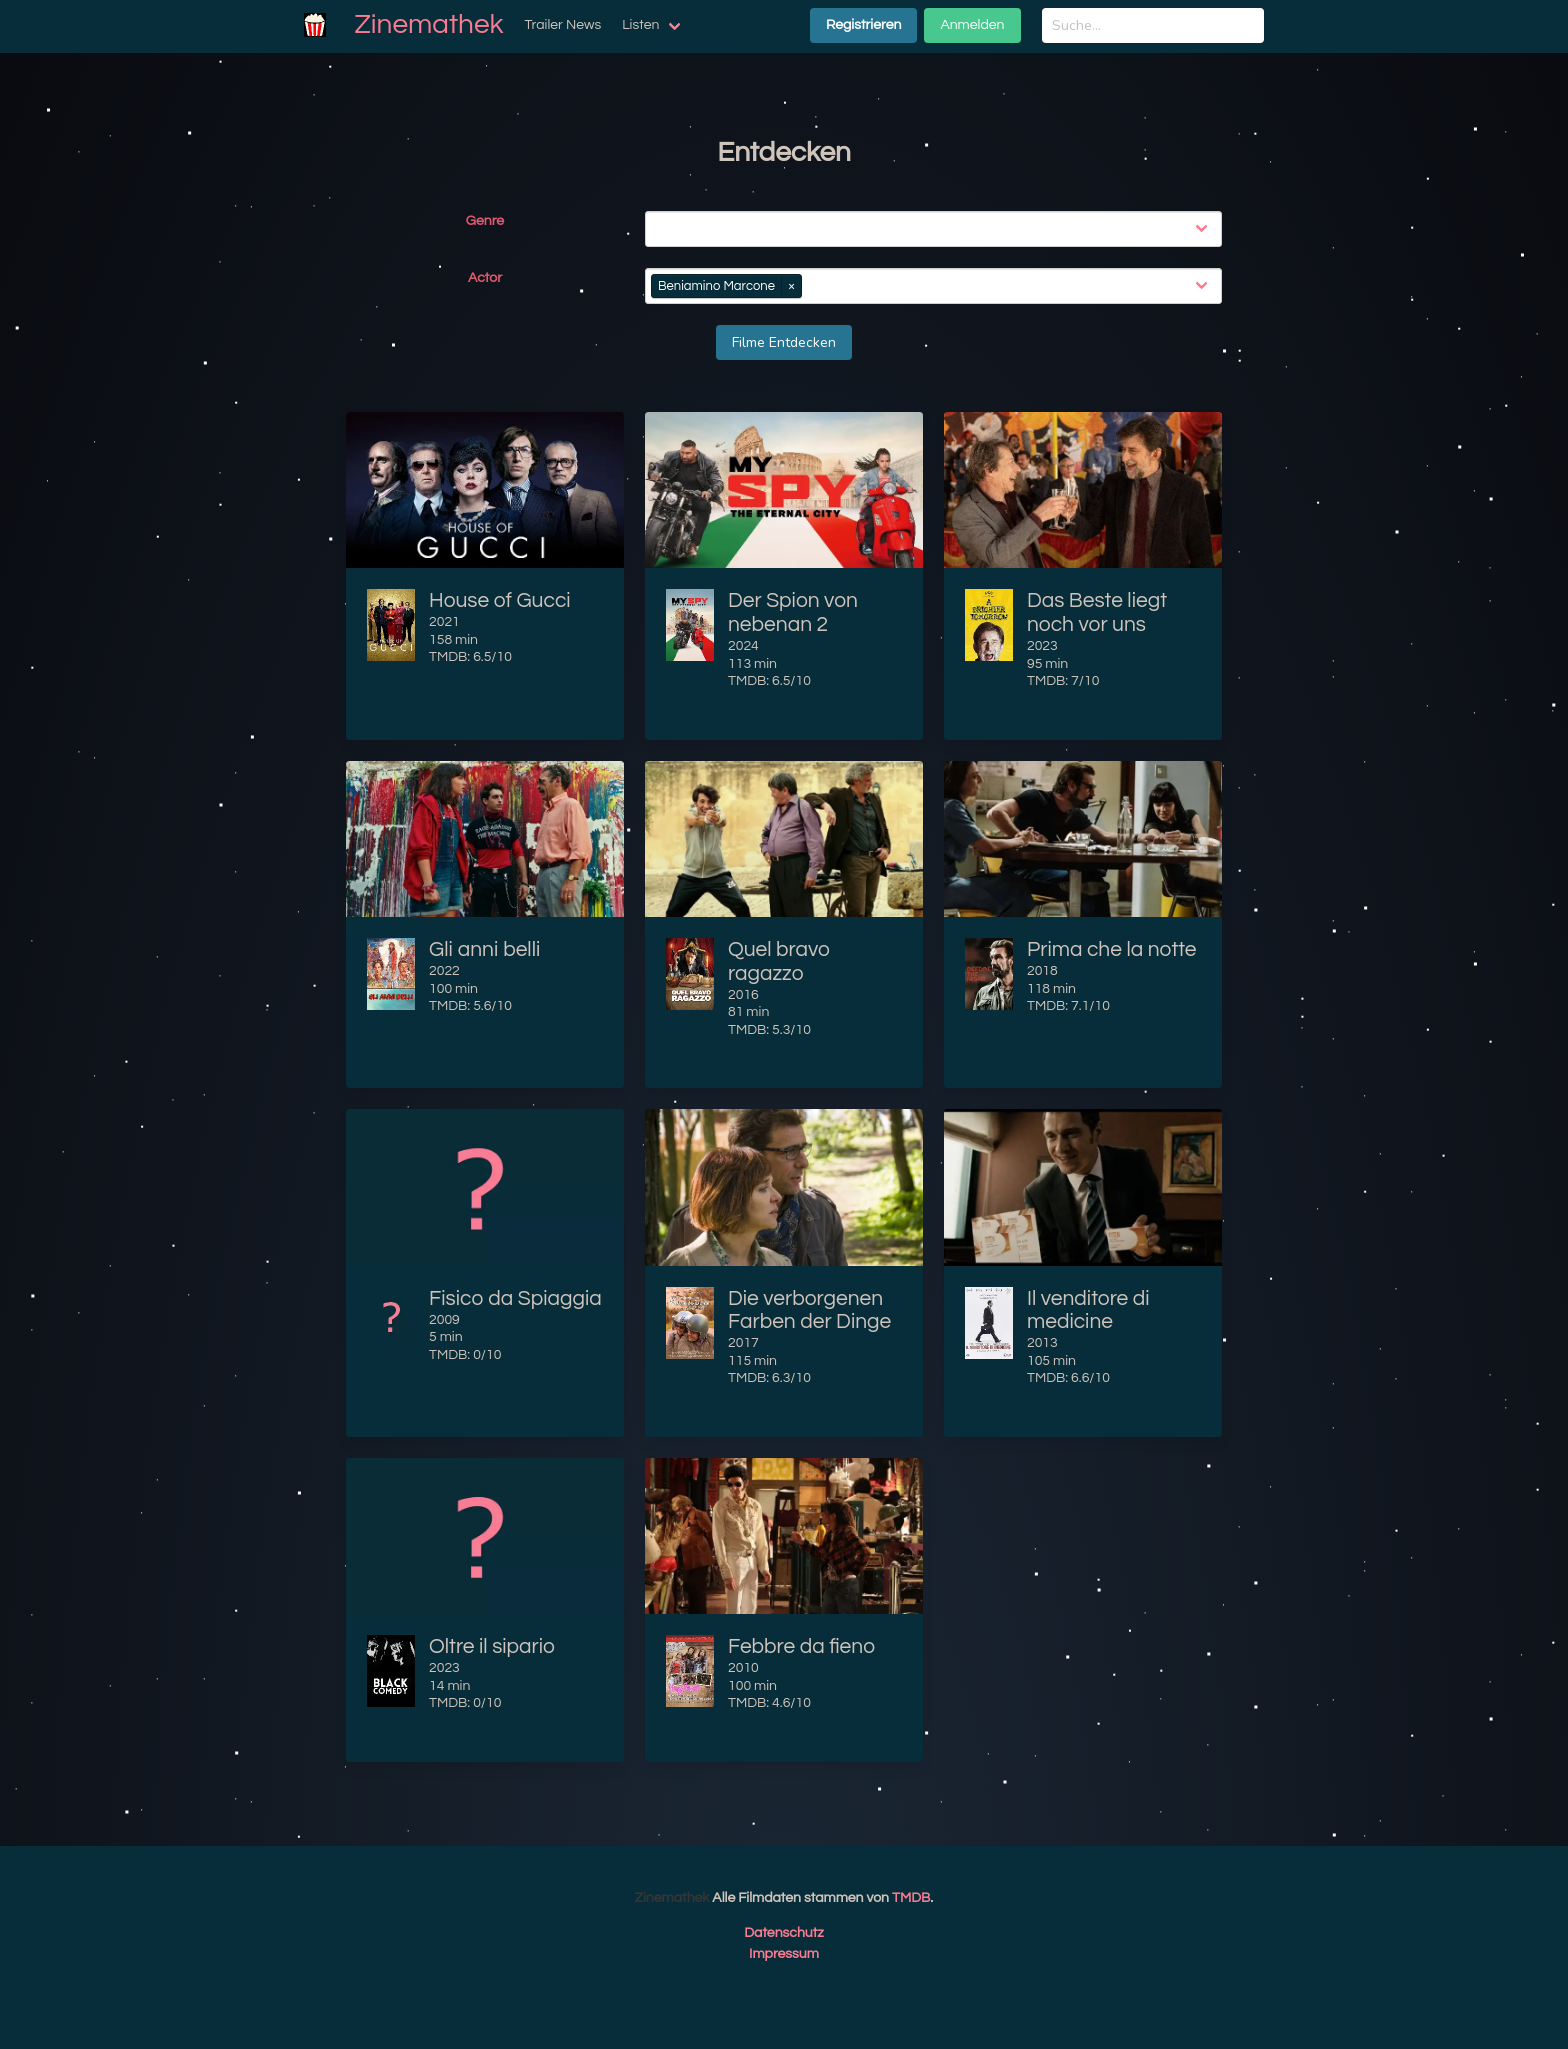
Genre (485, 221)
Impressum (784, 1954)
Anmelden (972, 25)
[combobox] (937, 229)
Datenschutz (784, 1933)
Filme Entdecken (784, 342)
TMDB (911, 1898)
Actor (485, 278)
